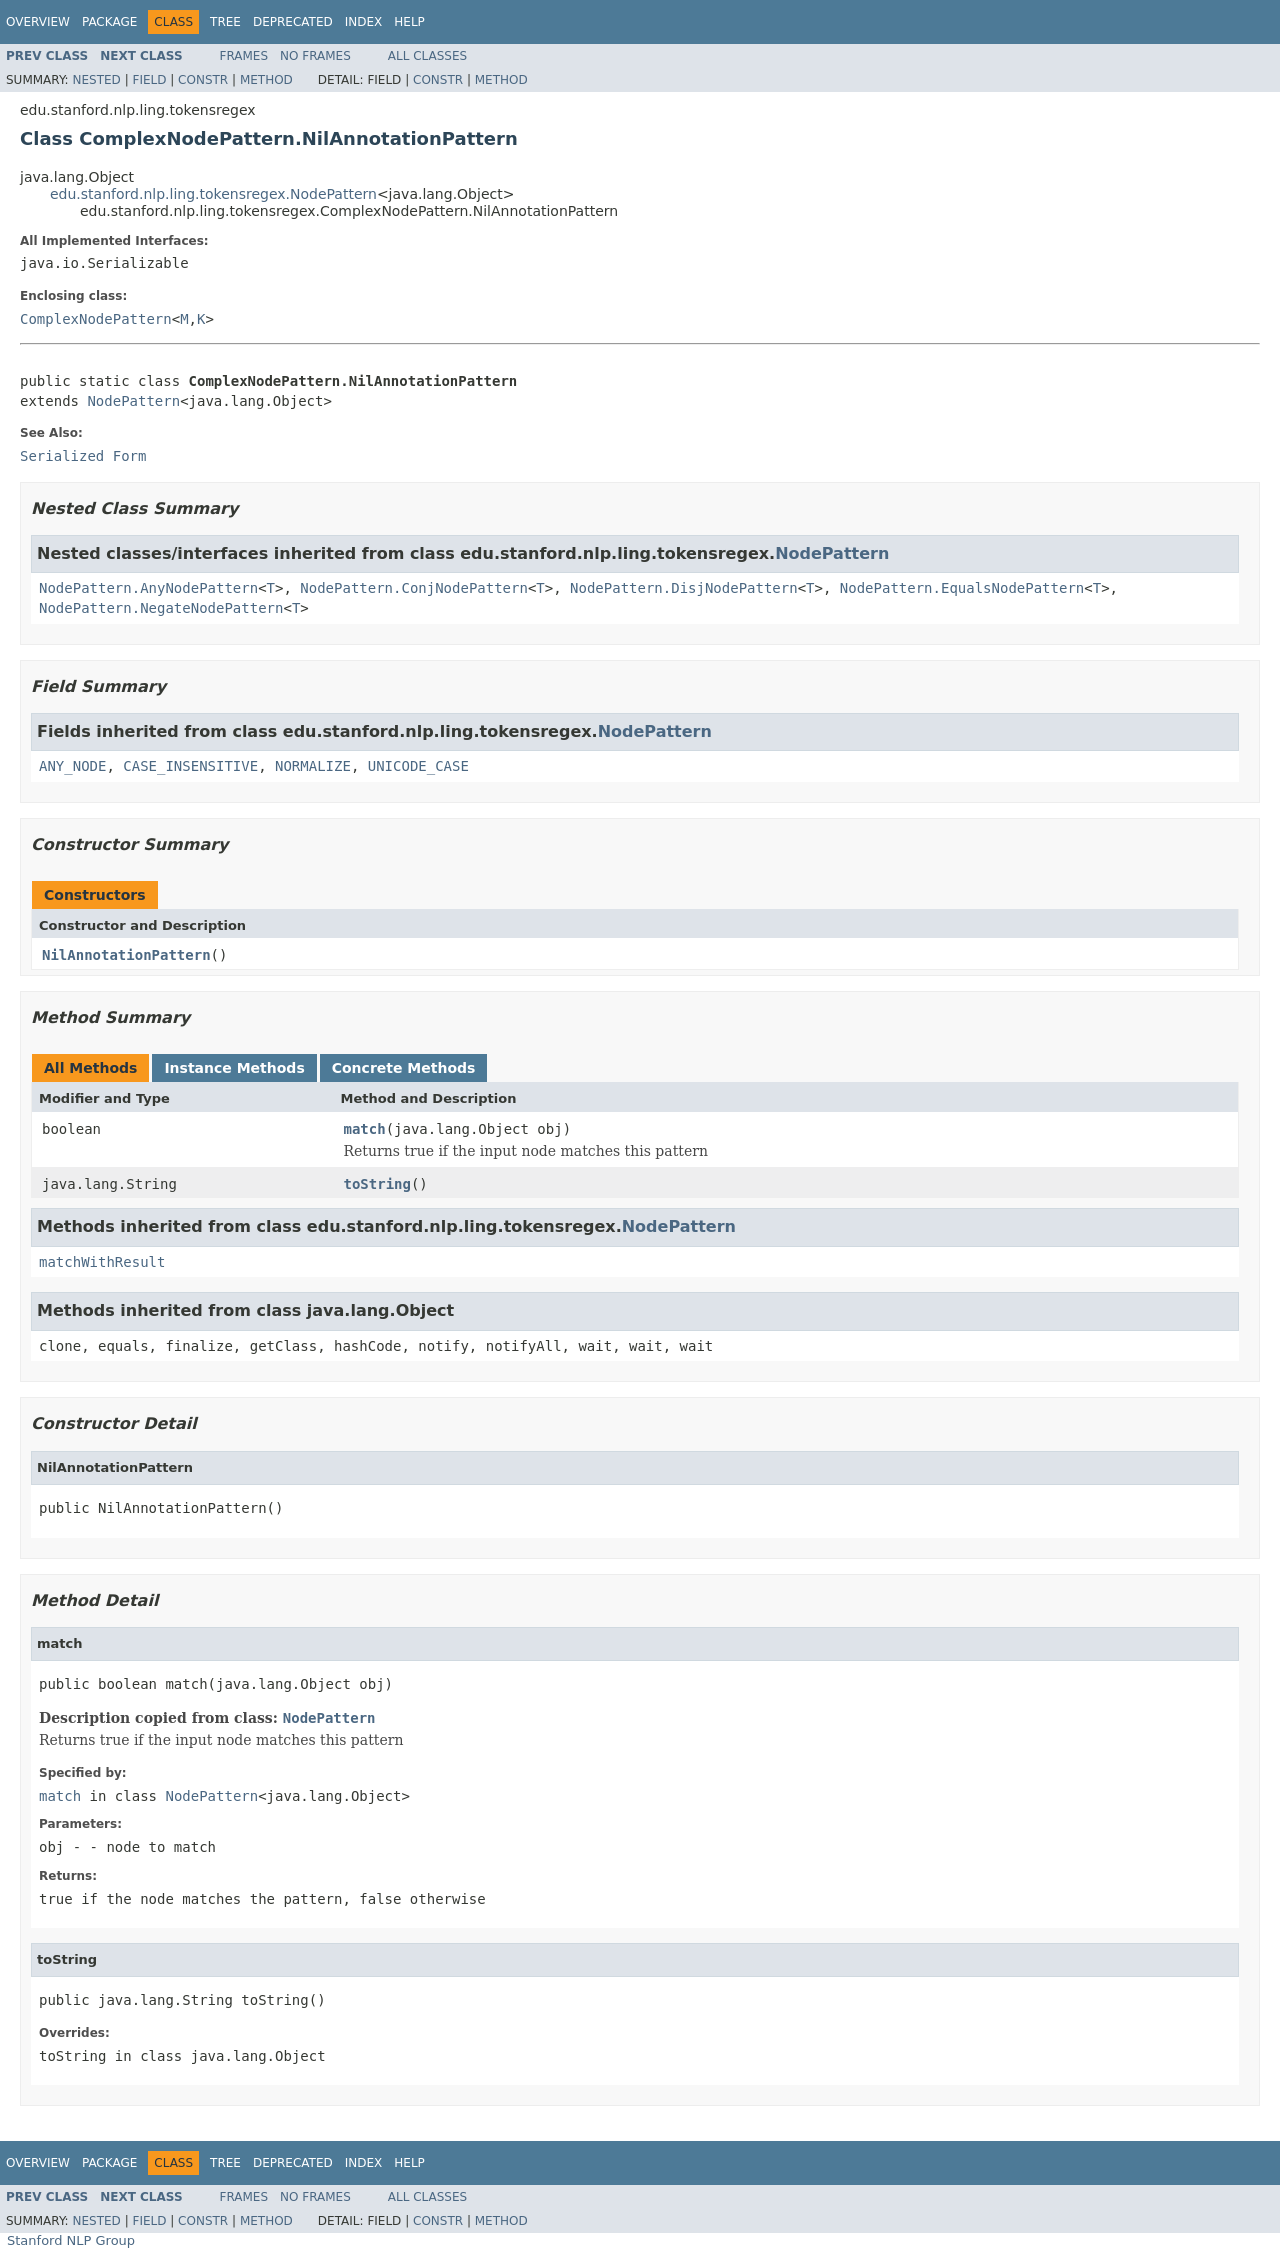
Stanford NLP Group (71, 2240)
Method (266, 80)
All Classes (427, 56)
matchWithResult (102, 1262)
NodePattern (133, 401)
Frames (244, 56)
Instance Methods (234, 1068)
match (365, 1129)
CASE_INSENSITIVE (190, 766)
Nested (96, 80)
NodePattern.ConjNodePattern (414, 588)
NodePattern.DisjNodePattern (684, 588)
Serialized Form (83, 456)
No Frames (315, 56)
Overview (38, 22)
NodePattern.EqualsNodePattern (962, 588)
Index (364, 22)
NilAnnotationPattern (126, 955)
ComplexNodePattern (96, 319)
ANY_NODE (72, 766)
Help (409, 22)
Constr (203, 80)
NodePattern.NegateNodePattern (161, 608)
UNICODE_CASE (418, 766)
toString (377, 1184)
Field (149, 80)
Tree (225, 22)
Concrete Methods (404, 1068)
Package (109, 22)
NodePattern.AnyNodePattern (148, 588)
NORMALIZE (313, 766)
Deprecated (293, 22)
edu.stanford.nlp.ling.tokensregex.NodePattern (213, 194)
